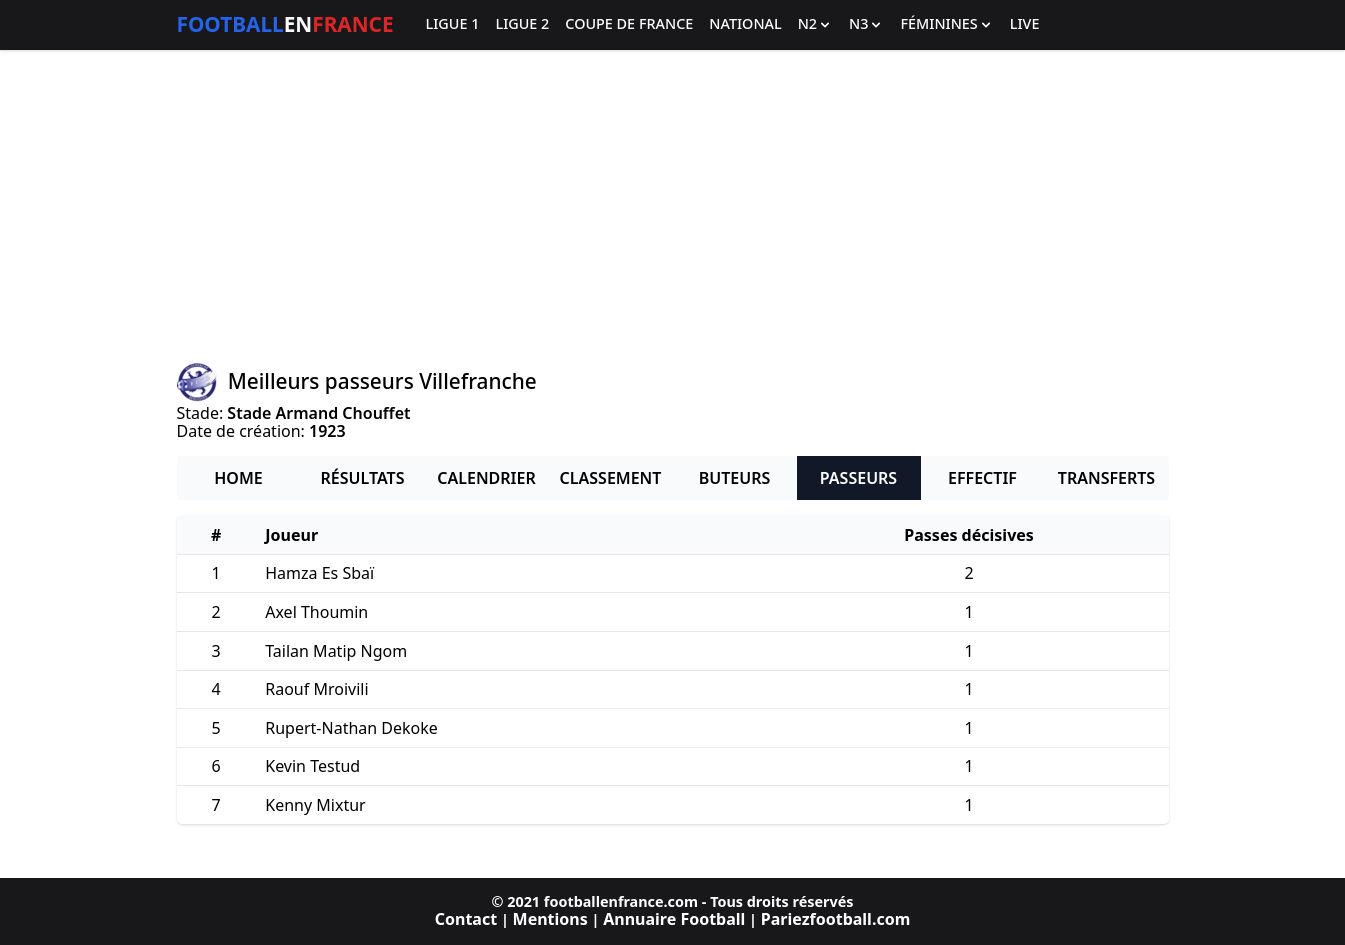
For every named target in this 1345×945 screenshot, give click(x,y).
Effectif (982, 478)
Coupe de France (629, 24)
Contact (466, 919)
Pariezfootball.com (835, 919)
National (745, 24)
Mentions (550, 919)
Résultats (363, 478)
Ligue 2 (522, 24)
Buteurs (735, 478)
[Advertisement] (673, 206)
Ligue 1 (453, 24)
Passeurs (858, 478)
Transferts (1106, 478)
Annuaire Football (674, 919)
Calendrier (486, 478)
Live (1025, 24)
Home (238, 478)
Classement (611, 478)
